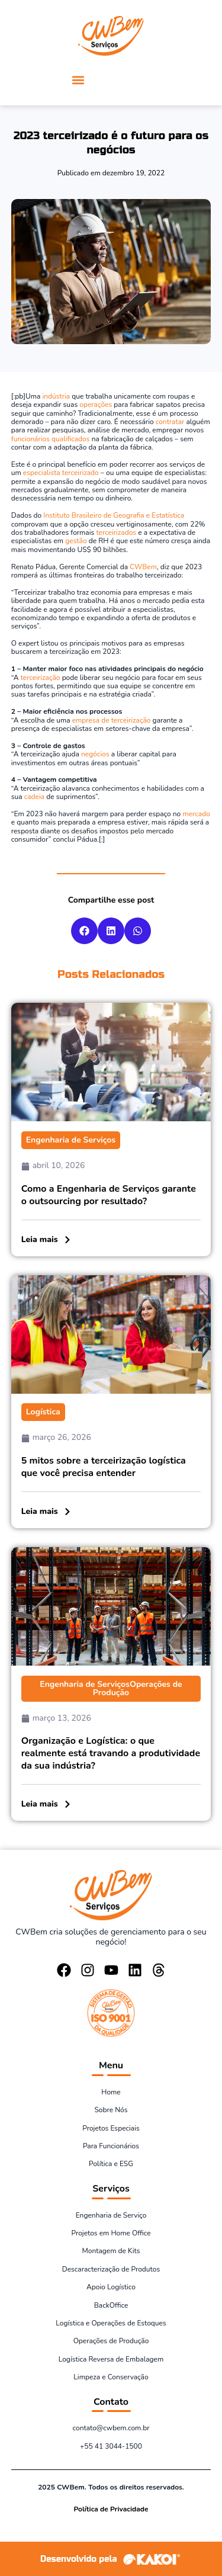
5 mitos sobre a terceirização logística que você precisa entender (103, 1467)
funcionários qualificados (50, 439)
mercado (196, 814)
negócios (95, 754)
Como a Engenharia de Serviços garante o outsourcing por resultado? (108, 1195)
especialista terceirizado (61, 472)
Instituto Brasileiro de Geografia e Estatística (113, 515)
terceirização (40, 677)
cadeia (34, 796)
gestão (75, 541)
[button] (78, 79)
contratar (170, 421)
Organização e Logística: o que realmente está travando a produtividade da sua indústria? (110, 1753)
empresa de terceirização (111, 720)
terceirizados (116, 532)
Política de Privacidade (111, 2509)
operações (95, 404)
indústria (56, 396)
